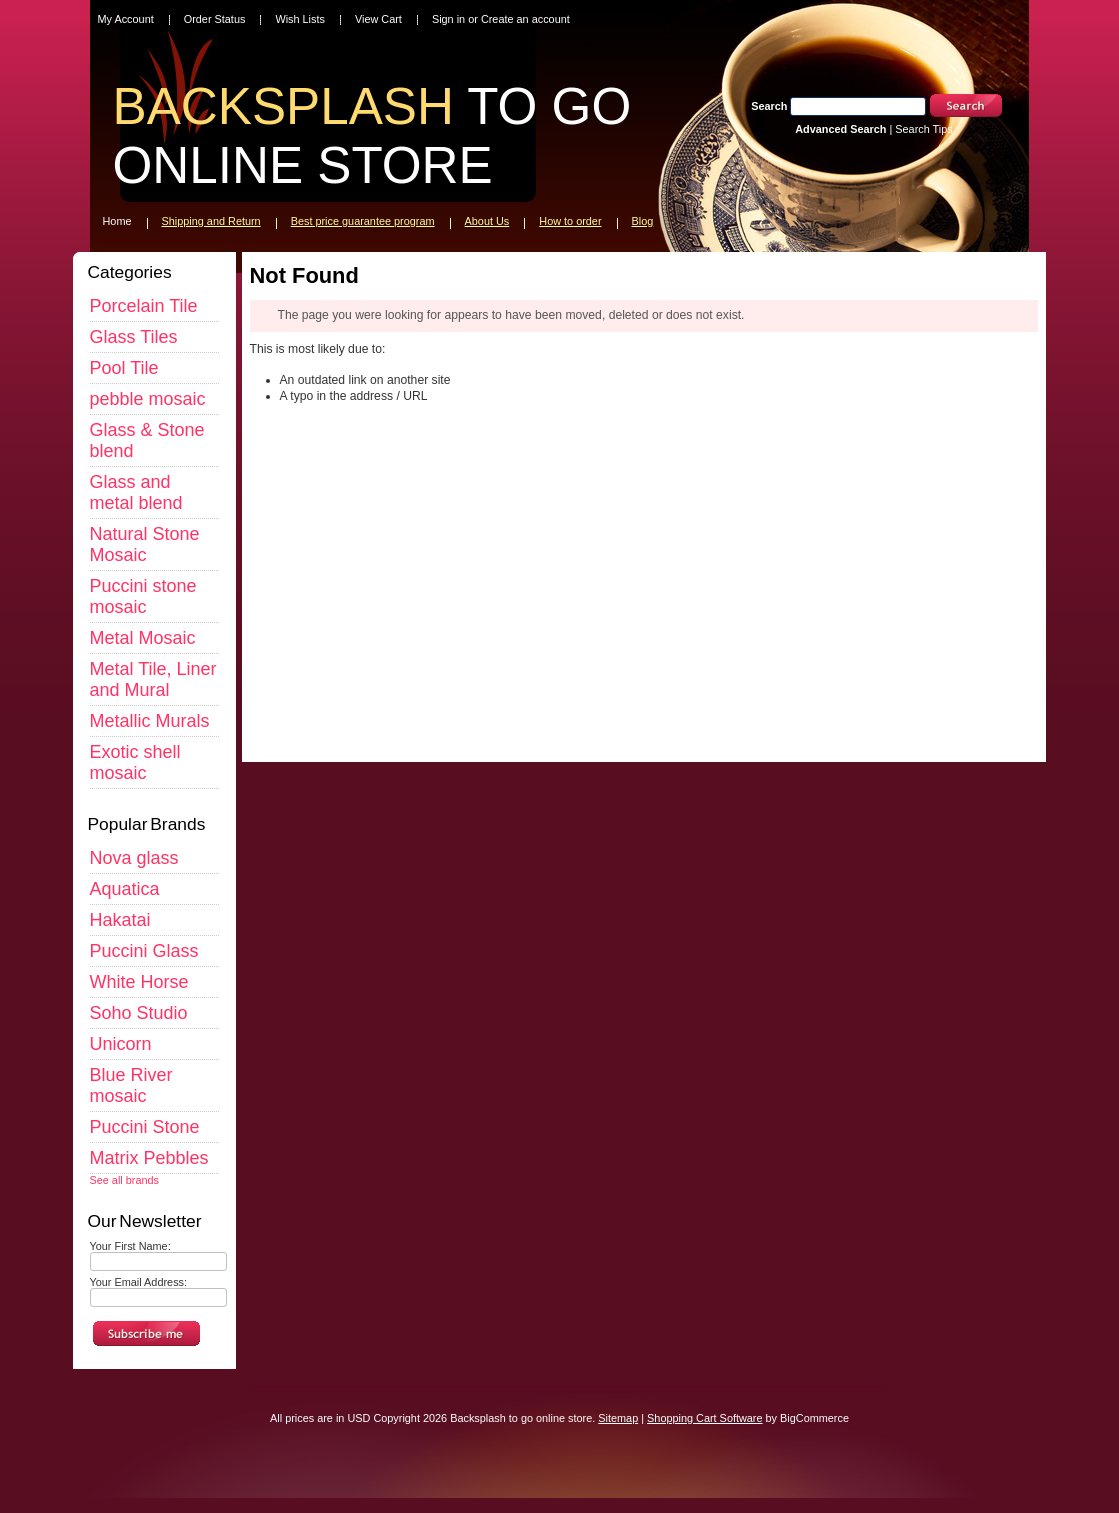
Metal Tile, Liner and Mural (153, 679)
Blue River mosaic (131, 1085)
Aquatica (125, 889)
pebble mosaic (148, 399)
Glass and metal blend (136, 492)
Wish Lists (300, 19)
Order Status (215, 19)
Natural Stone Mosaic (145, 544)
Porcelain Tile (144, 306)
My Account (126, 19)
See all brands (125, 1180)
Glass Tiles (134, 337)
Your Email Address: (139, 1282)
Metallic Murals (150, 721)
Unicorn (121, 1044)
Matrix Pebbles (149, 1158)
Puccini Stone (145, 1127)
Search (769, 106)
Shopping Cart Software (704, 1418)
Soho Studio (139, 1013)
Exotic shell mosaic (135, 762)
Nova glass (134, 858)
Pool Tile (124, 368)
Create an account (525, 19)
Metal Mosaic (143, 638)
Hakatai (120, 920)
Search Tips (923, 129)
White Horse (139, 982)
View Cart (378, 19)
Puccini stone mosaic (143, 596)
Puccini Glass (144, 951)
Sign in (448, 19)
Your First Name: (130, 1246)
